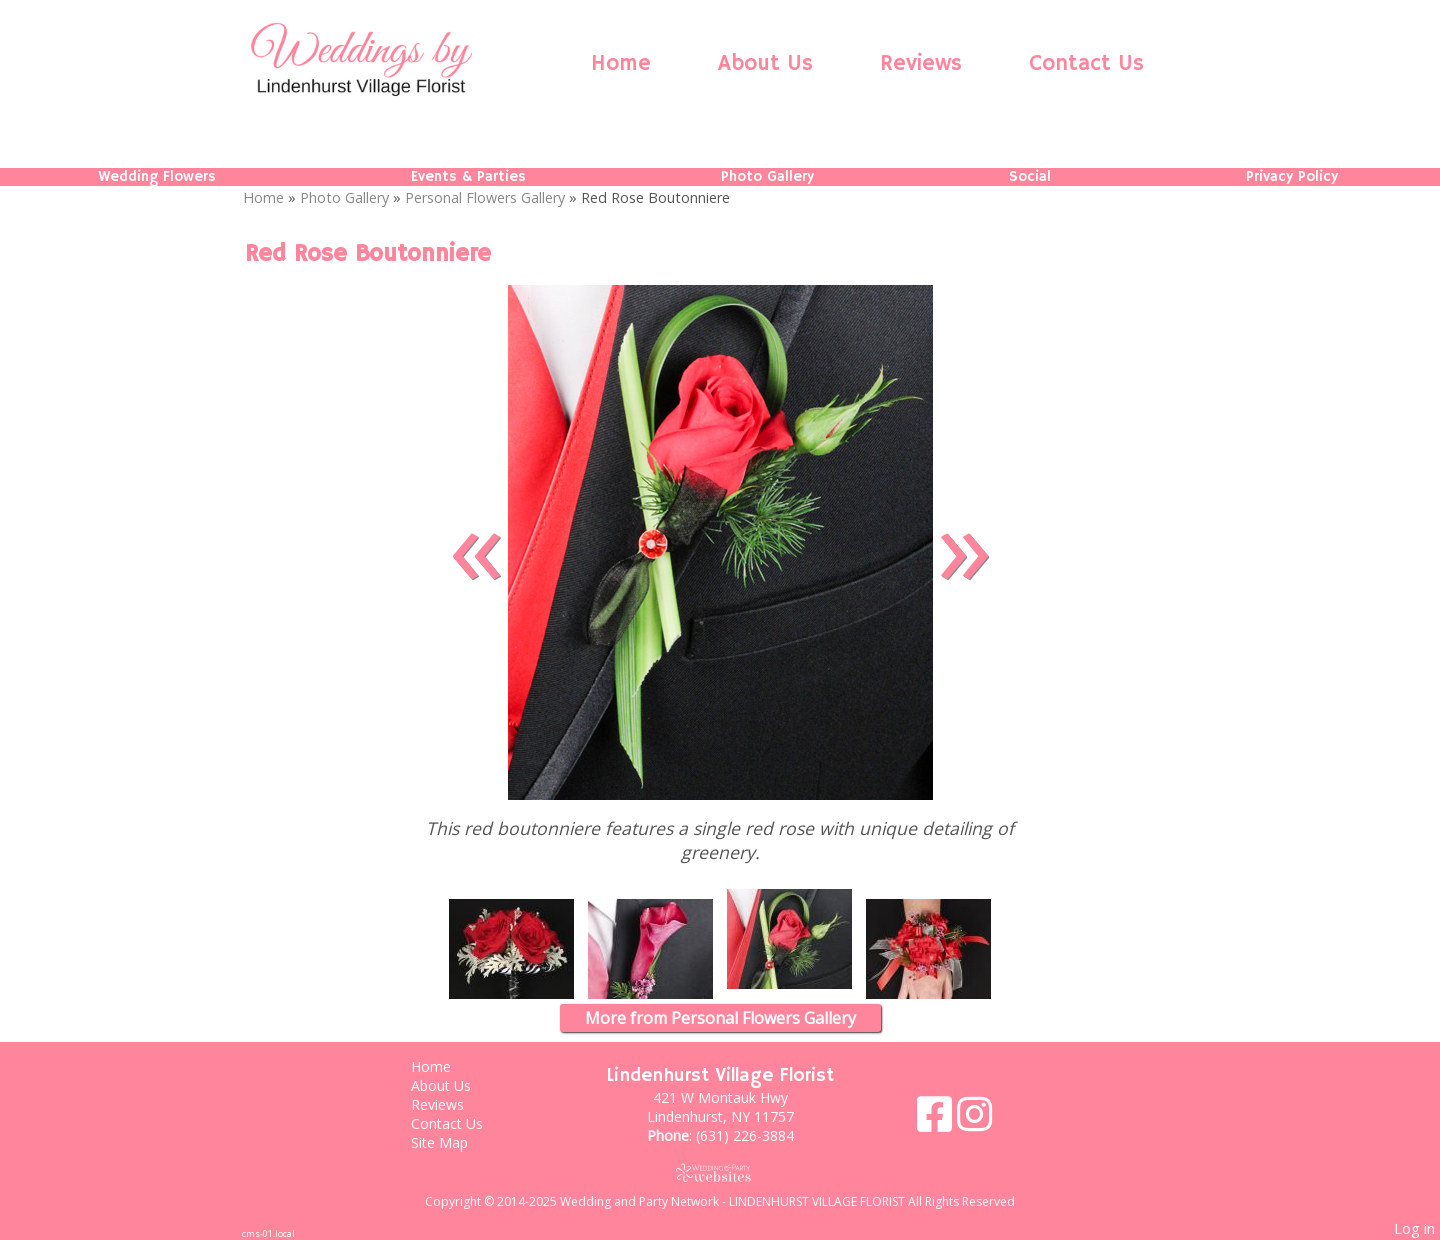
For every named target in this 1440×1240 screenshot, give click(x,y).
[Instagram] (974, 1121)
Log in (1414, 1228)
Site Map (454, 1142)
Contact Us (1086, 64)
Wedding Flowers (157, 177)
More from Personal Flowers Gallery (720, 1018)
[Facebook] (937, 1121)
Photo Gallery (767, 177)
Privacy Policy (1292, 177)
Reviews (921, 64)
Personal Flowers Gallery (485, 197)
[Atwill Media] (720, 1172)
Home (621, 64)
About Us (765, 64)
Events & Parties (468, 177)
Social (1030, 177)
